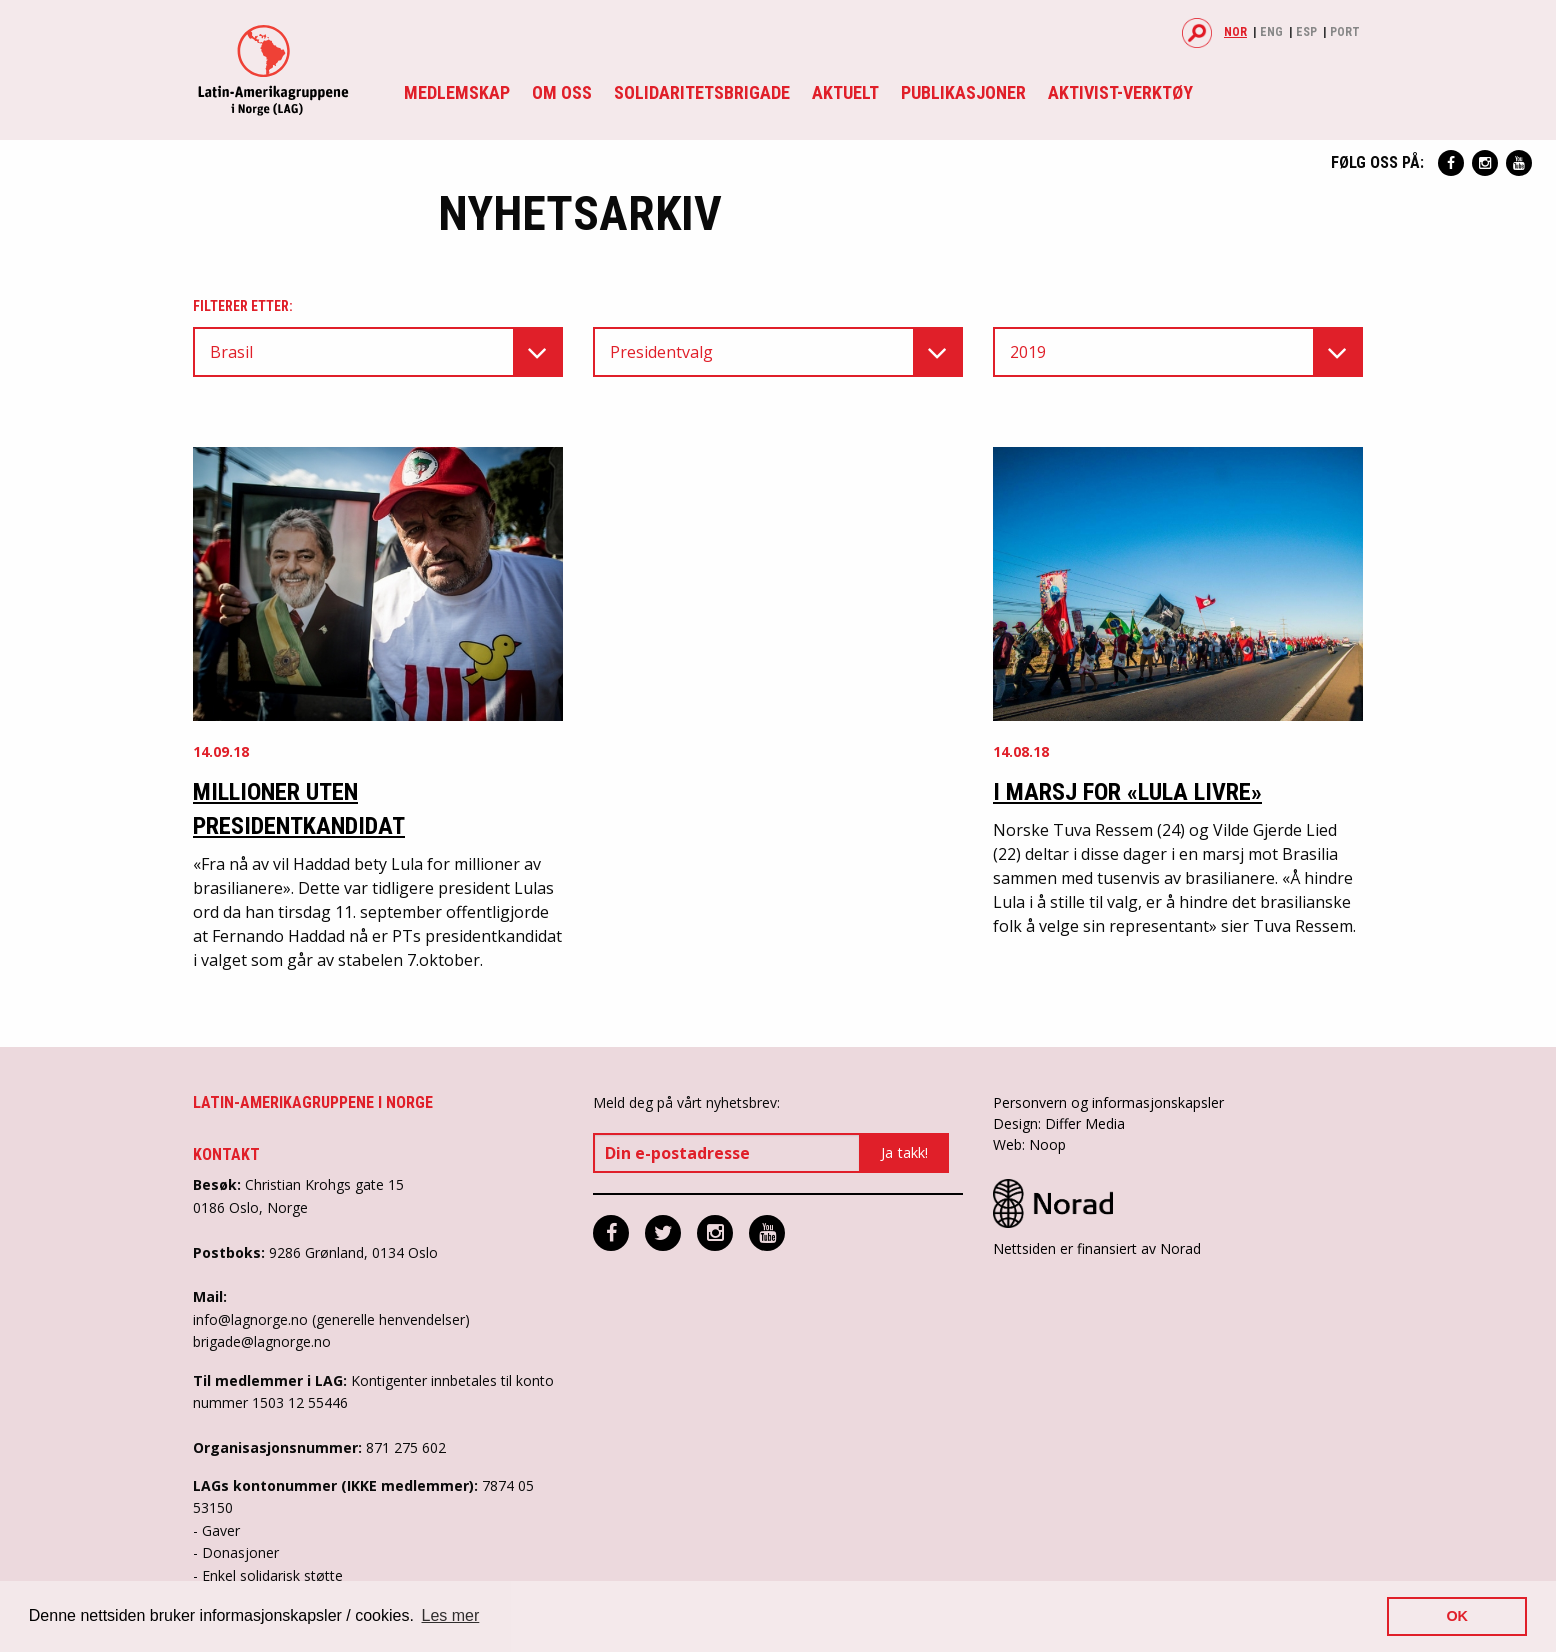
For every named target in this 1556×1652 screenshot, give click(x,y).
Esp (1306, 32)
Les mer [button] (451, 1615)
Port (1345, 32)
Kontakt (226, 1154)
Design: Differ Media (1059, 1123)
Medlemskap (457, 92)
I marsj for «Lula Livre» (1127, 792)
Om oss (562, 92)
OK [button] (1457, 1616)
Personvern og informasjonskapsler (1108, 1102)
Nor (1235, 32)
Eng (1271, 32)
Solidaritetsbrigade (702, 92)
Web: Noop (1029, 1144)
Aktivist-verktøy (1120, 92)
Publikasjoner (963, 92)
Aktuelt (845, 92)
